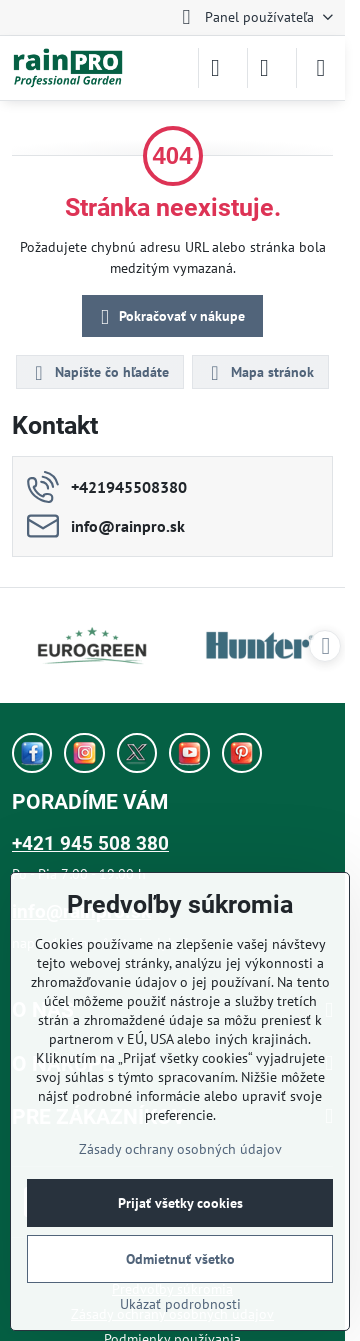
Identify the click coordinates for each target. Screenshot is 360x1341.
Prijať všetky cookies (180, 1203)
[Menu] (321, 68)
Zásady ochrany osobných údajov (180, 1149)
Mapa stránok (259, 373)
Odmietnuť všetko (180, 1259)
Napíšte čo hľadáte (99, 373)
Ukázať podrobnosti (180, 1304)
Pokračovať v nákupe (169, 317)
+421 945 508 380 (90, 843)
